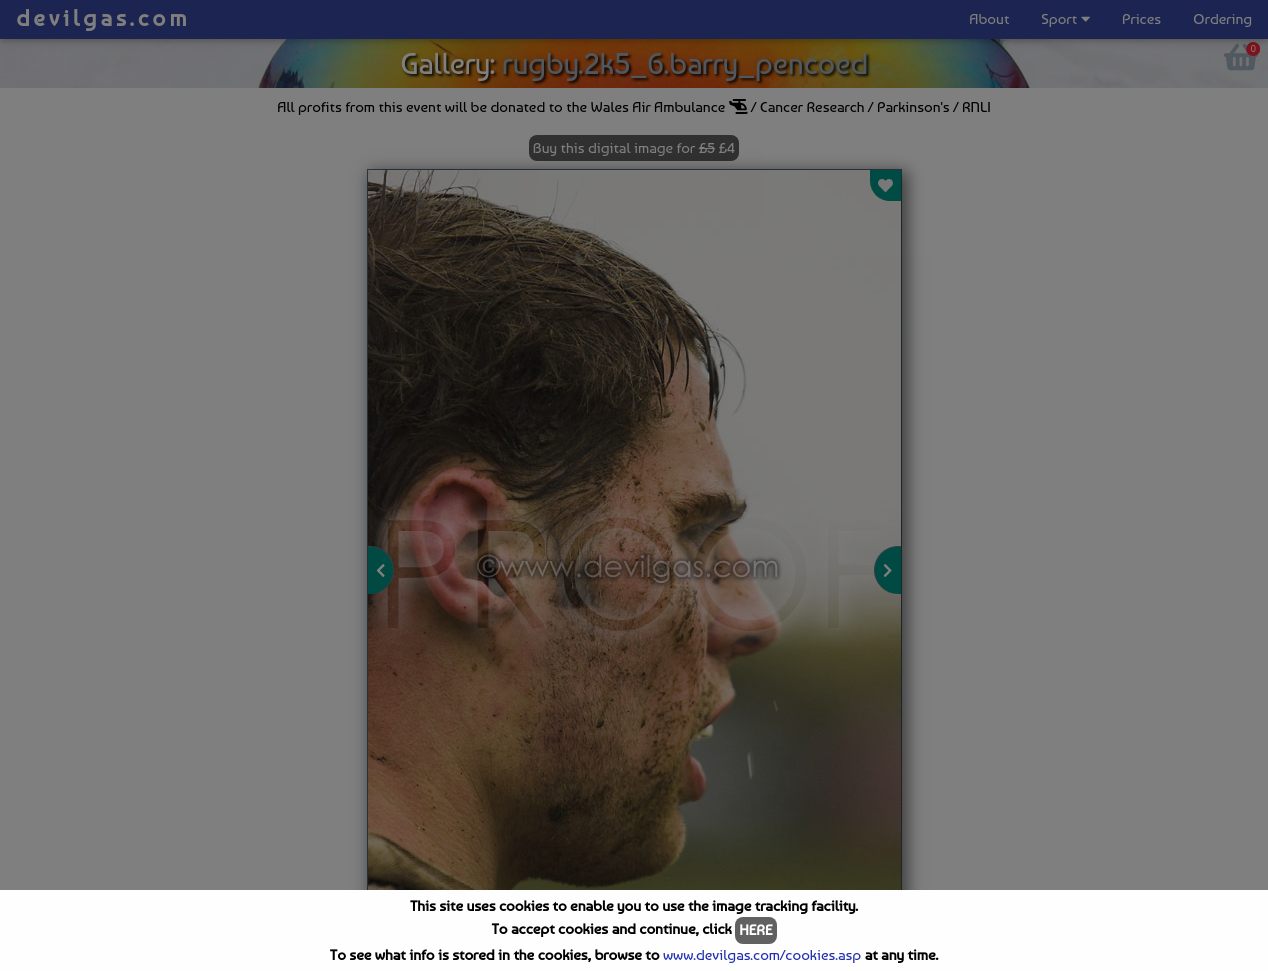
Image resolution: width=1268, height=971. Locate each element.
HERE (755, 930)
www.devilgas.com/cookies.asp (762, 955)
